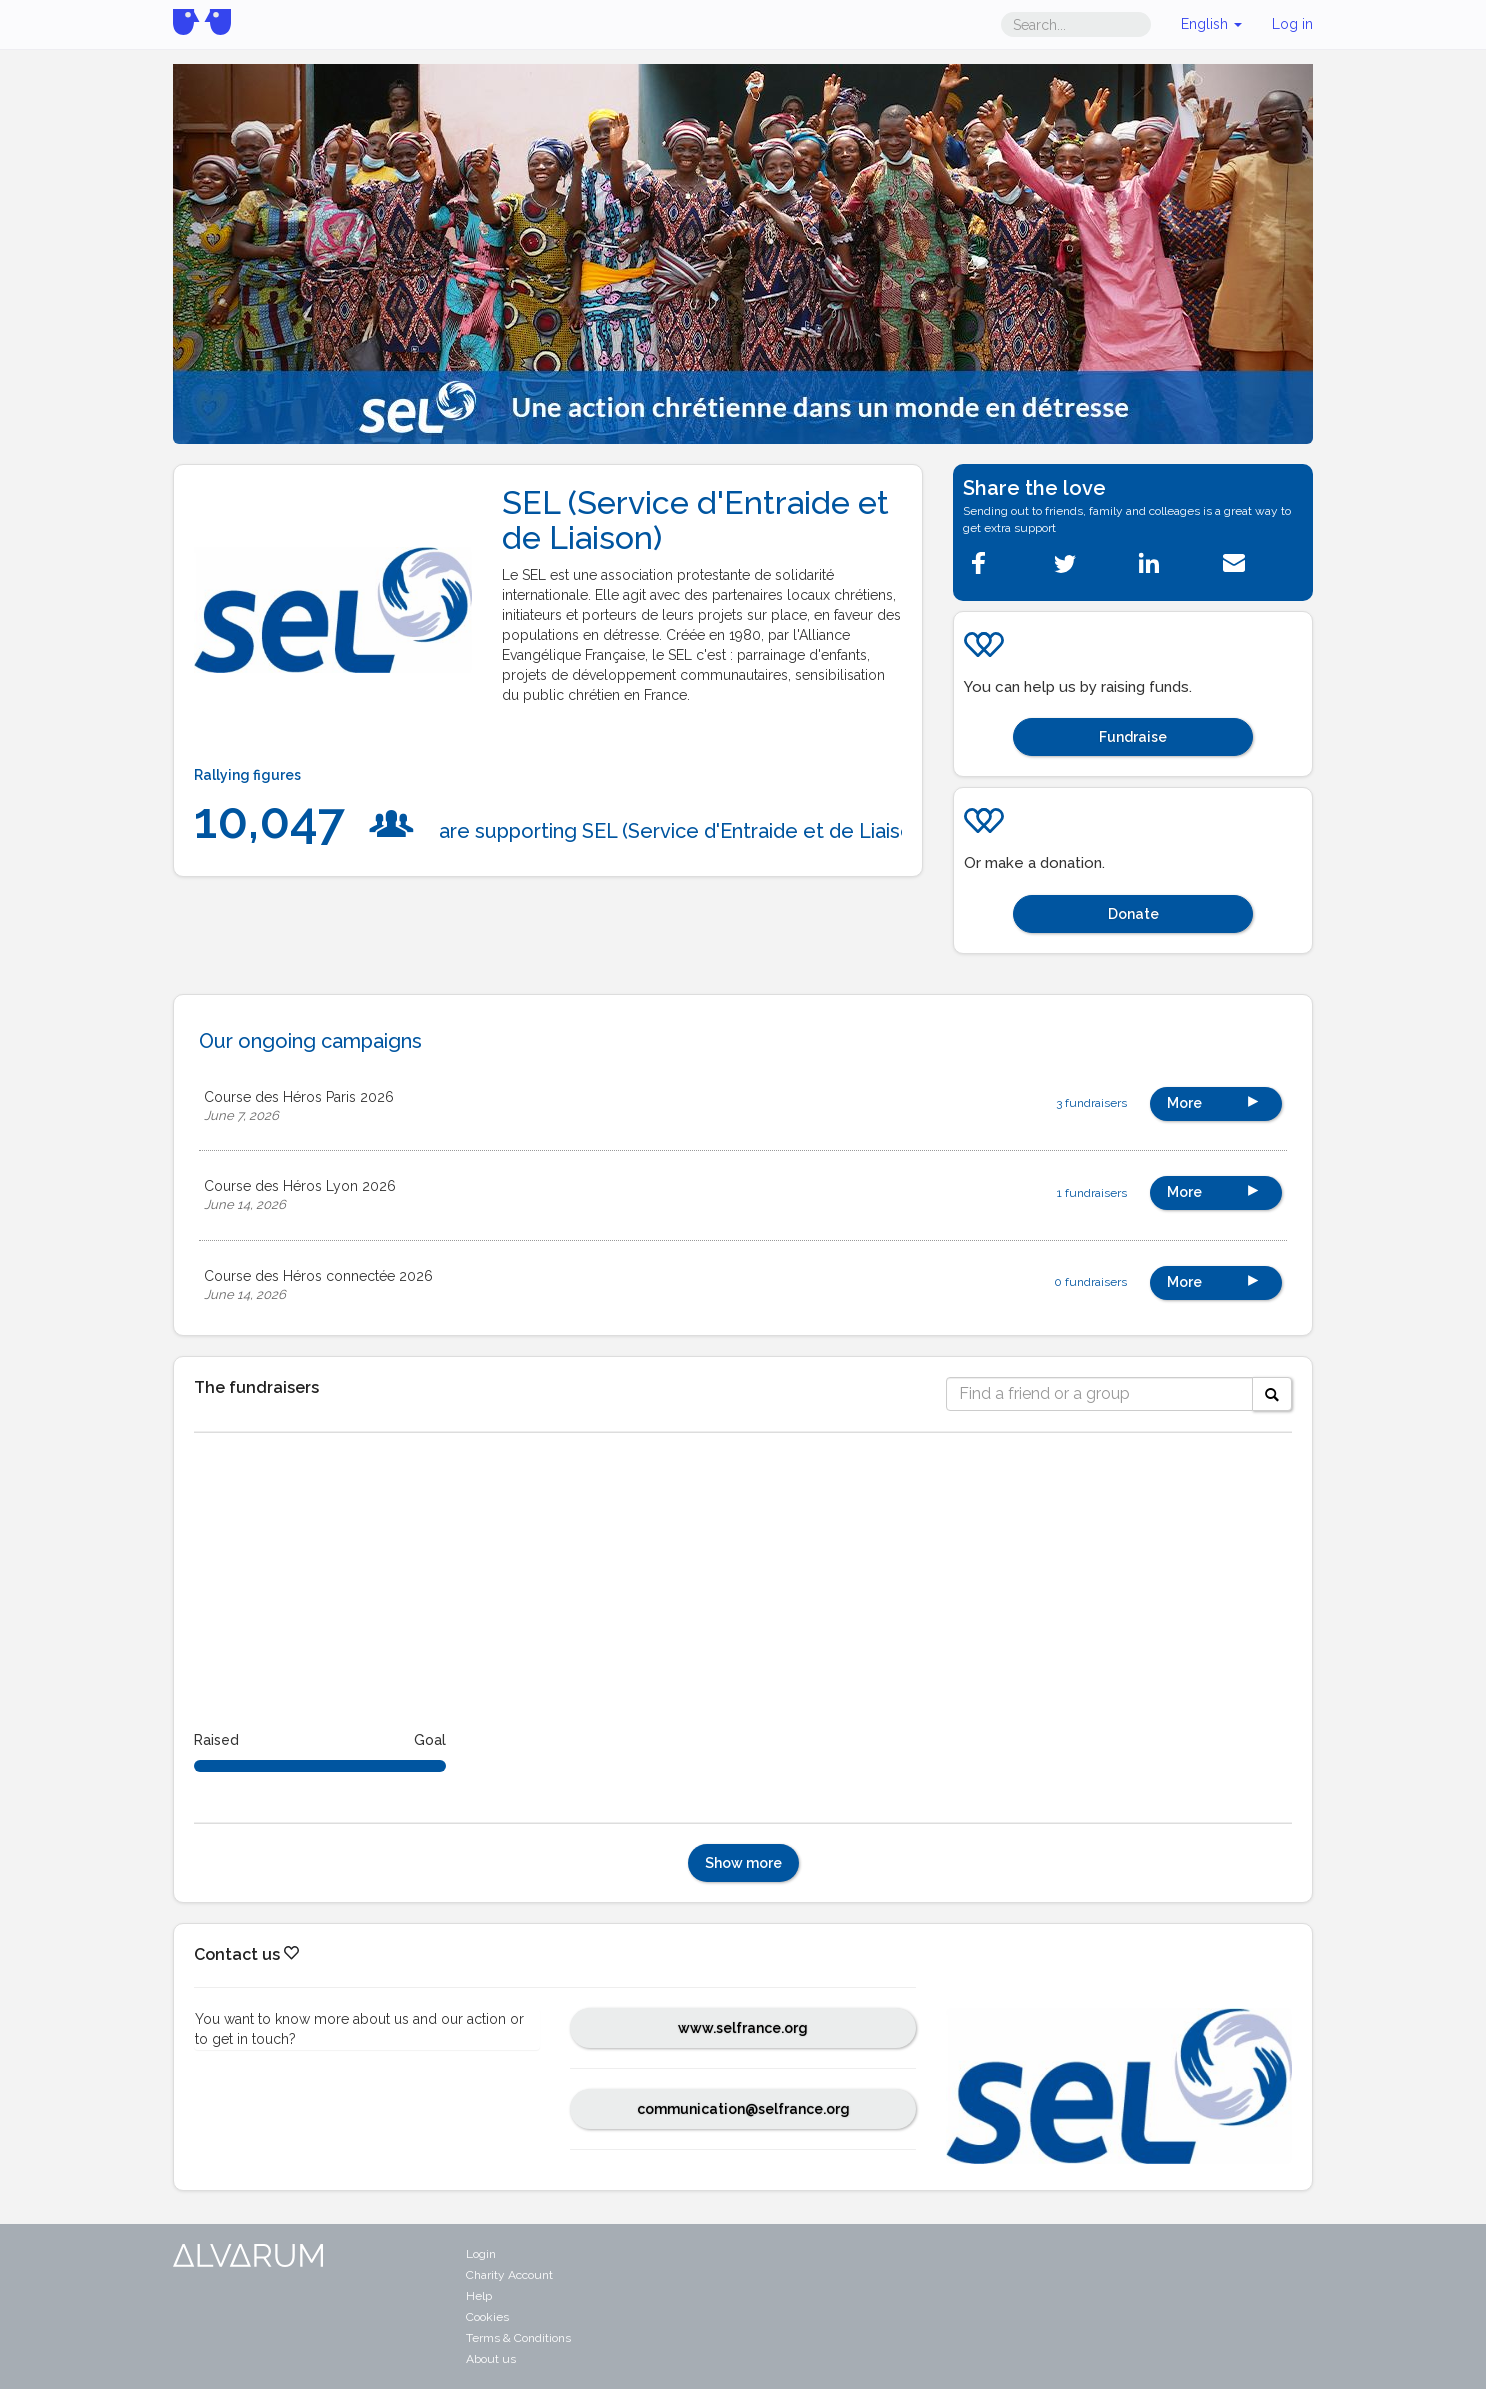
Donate (1133, 914)
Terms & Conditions (518, 2338)
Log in (1292, 24)
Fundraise (1133, 737)
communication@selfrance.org (743, 2109)
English (1211, 24)
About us (491, 2359)
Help (479, 2296)
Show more (743, 1863)
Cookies (487, 2317)
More (1216, 1100)
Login (481, 2254)
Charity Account (509, 2275)
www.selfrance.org (743, 2028)
